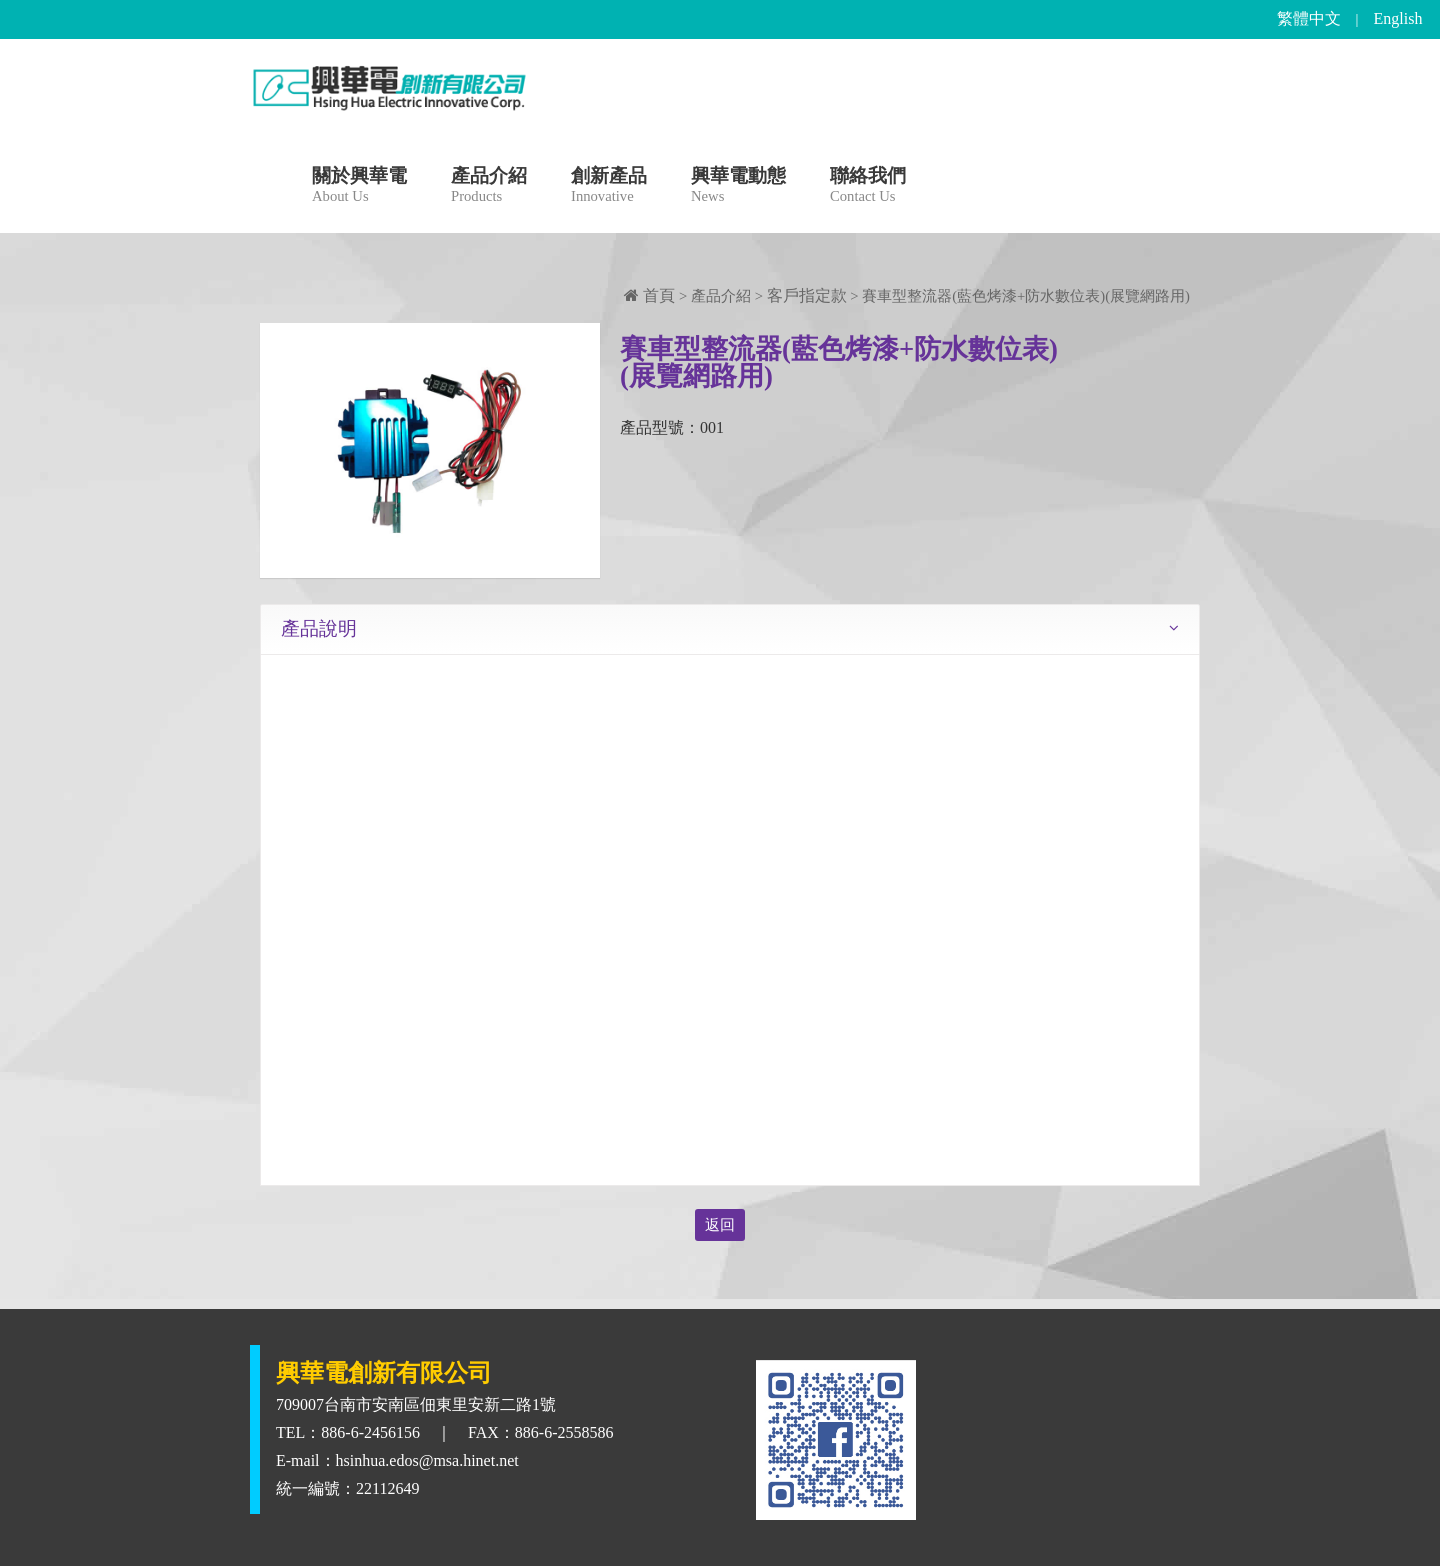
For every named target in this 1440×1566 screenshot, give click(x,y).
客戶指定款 (807, 295)
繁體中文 (1309, 18)
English (1398, 18)
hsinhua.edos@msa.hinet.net (427, 1460)
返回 (720, 1225)
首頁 (649, 295)
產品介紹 (489, 187)
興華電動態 (738, 187)
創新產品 (609, 187)
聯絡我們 (868, 187)
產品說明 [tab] (319, 628)
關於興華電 (359, 187)
